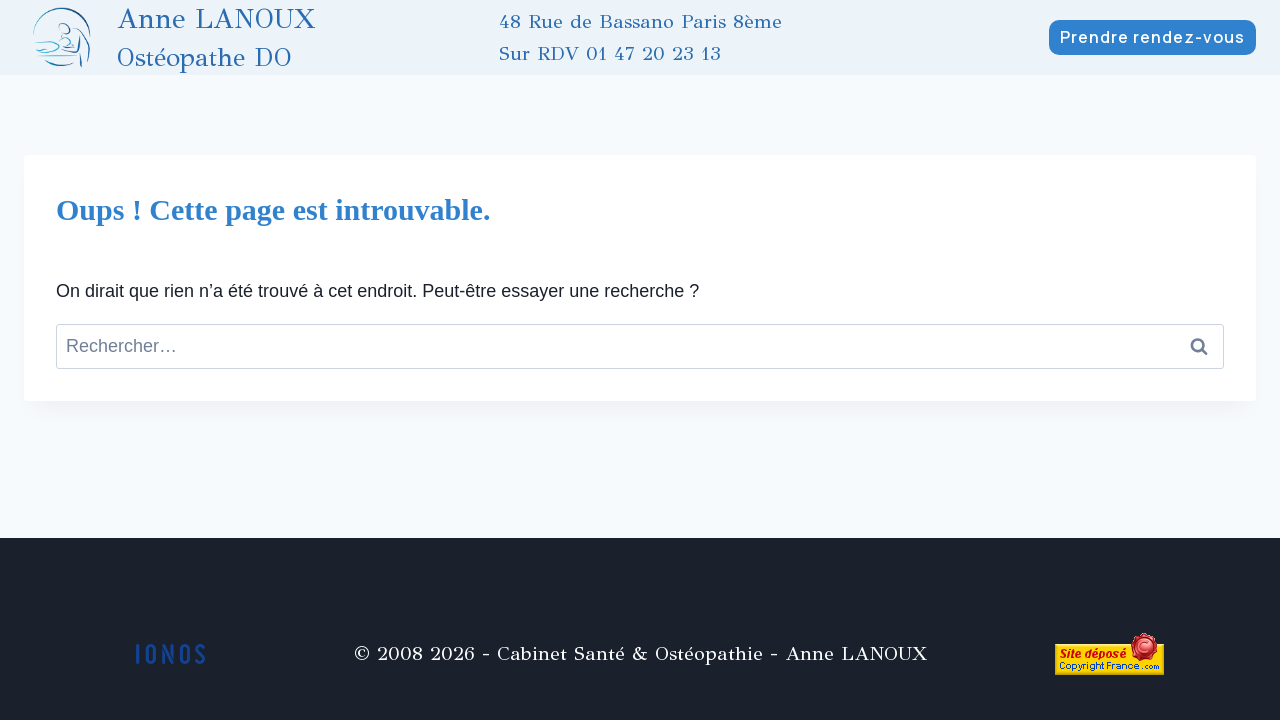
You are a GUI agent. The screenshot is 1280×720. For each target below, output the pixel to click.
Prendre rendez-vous (1152, 37)
